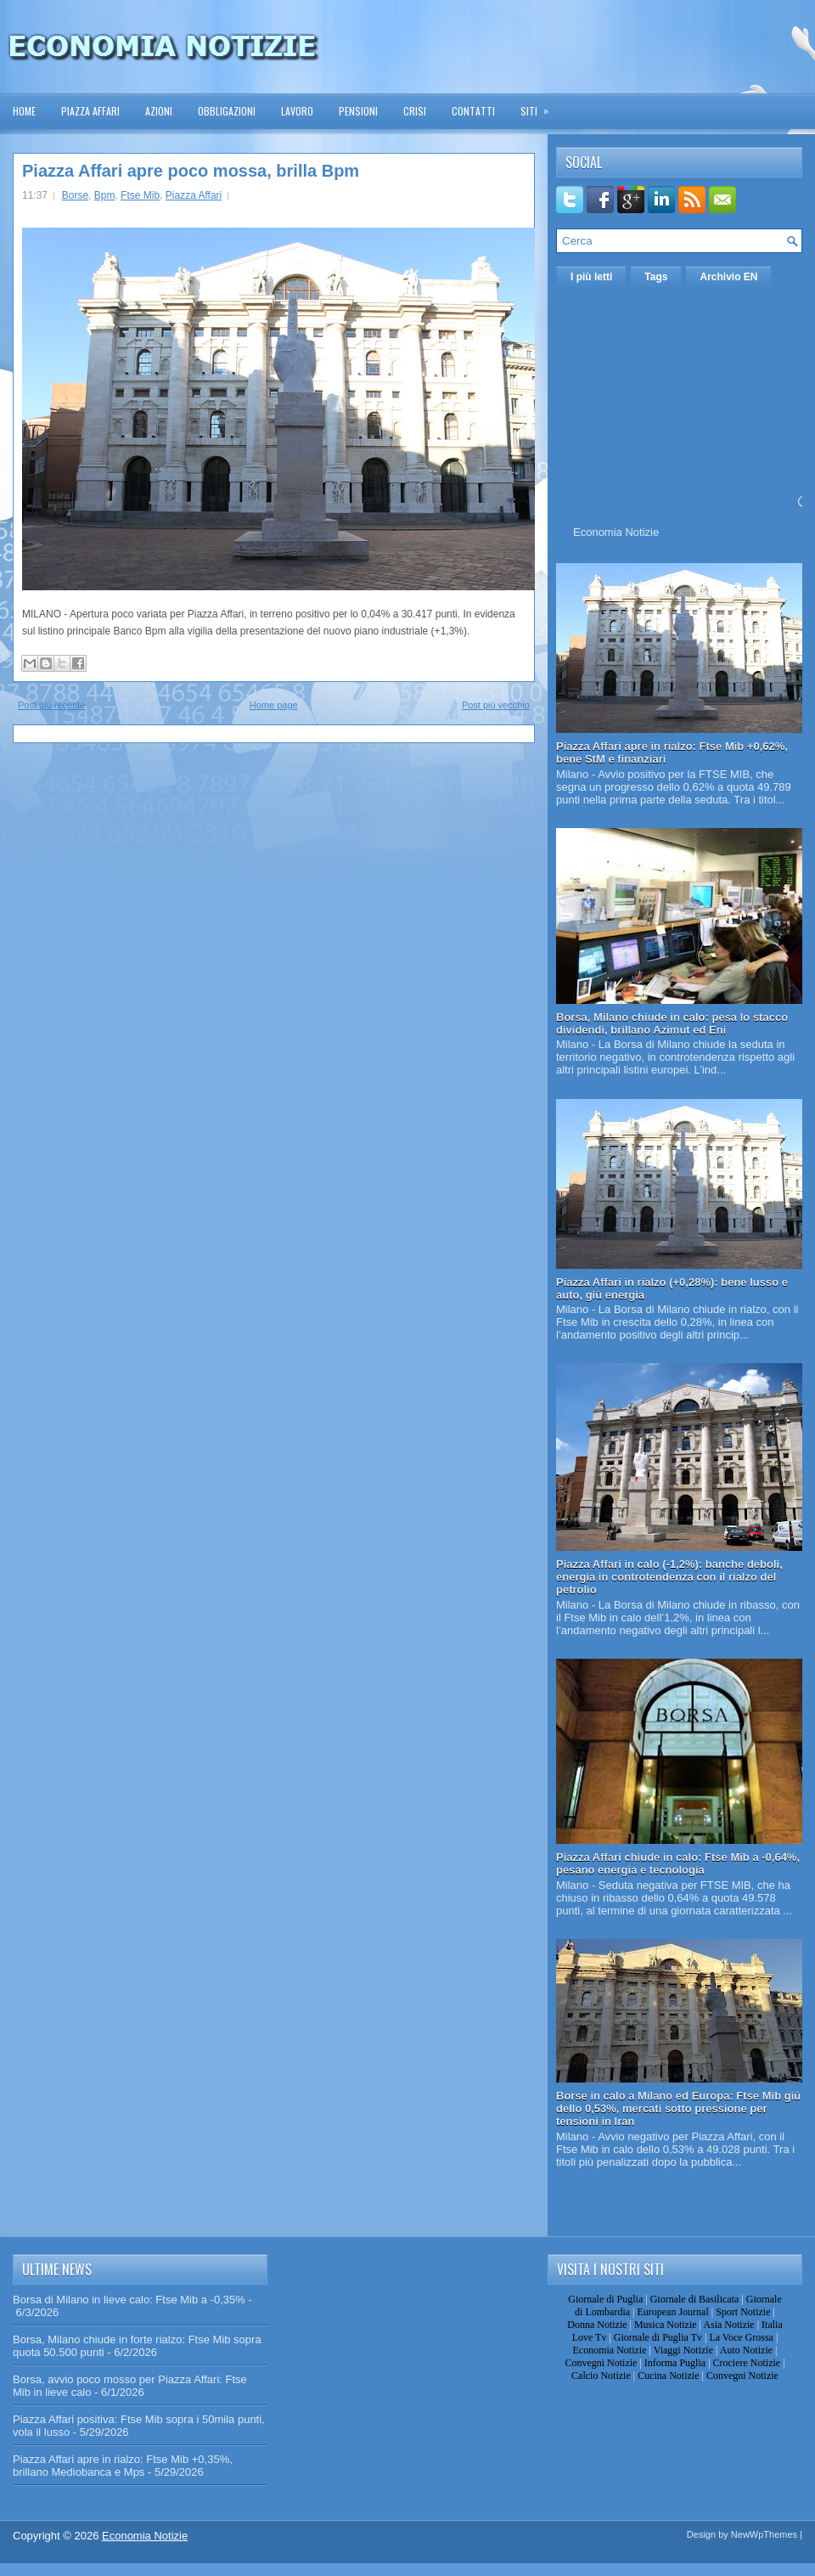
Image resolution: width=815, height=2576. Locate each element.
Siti (539, 105)
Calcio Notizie (601, 2376)
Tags (655, 277)
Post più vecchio (496, 705)
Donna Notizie (597, 2325)
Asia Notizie (728, 2325)
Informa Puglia (674, 2363)
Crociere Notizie (747, 2363)
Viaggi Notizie (683, 2350)
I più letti (591, 277)
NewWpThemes (764, 2534)
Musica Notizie (665, 2325)
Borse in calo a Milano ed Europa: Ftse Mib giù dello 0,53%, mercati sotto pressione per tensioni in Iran (678, 2108)
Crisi (414, 111)
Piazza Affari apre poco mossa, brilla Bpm (190, 170)
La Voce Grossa (741, 2337)
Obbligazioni (227, 111)
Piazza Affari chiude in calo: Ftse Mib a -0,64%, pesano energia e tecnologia (678, 1863)
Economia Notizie (616, 532)
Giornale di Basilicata (694, 2299)
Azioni (158, 111)
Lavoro (297, 111)
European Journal (672, 2312)
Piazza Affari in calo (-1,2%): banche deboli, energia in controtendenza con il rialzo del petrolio (669, 1577)
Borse (75, 195)
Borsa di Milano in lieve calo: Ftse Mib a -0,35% (129, 2299)
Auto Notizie (746, 2350)
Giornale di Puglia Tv (658, 2337)
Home (24, 111)
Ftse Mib (140, 195)
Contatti (473, 111)
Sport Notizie (743, 2312)
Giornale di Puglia (605, 2299)
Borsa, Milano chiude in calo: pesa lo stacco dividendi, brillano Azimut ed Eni (672, 1023)
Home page (274, 705)
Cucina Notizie (668, 2376)
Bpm (104, 195)
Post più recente (52, 705)
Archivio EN (728, 277)
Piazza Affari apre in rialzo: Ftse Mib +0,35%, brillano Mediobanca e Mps (123, 2465)
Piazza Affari (90, 111)
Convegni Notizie (601, 2363)
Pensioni (358, 111)
